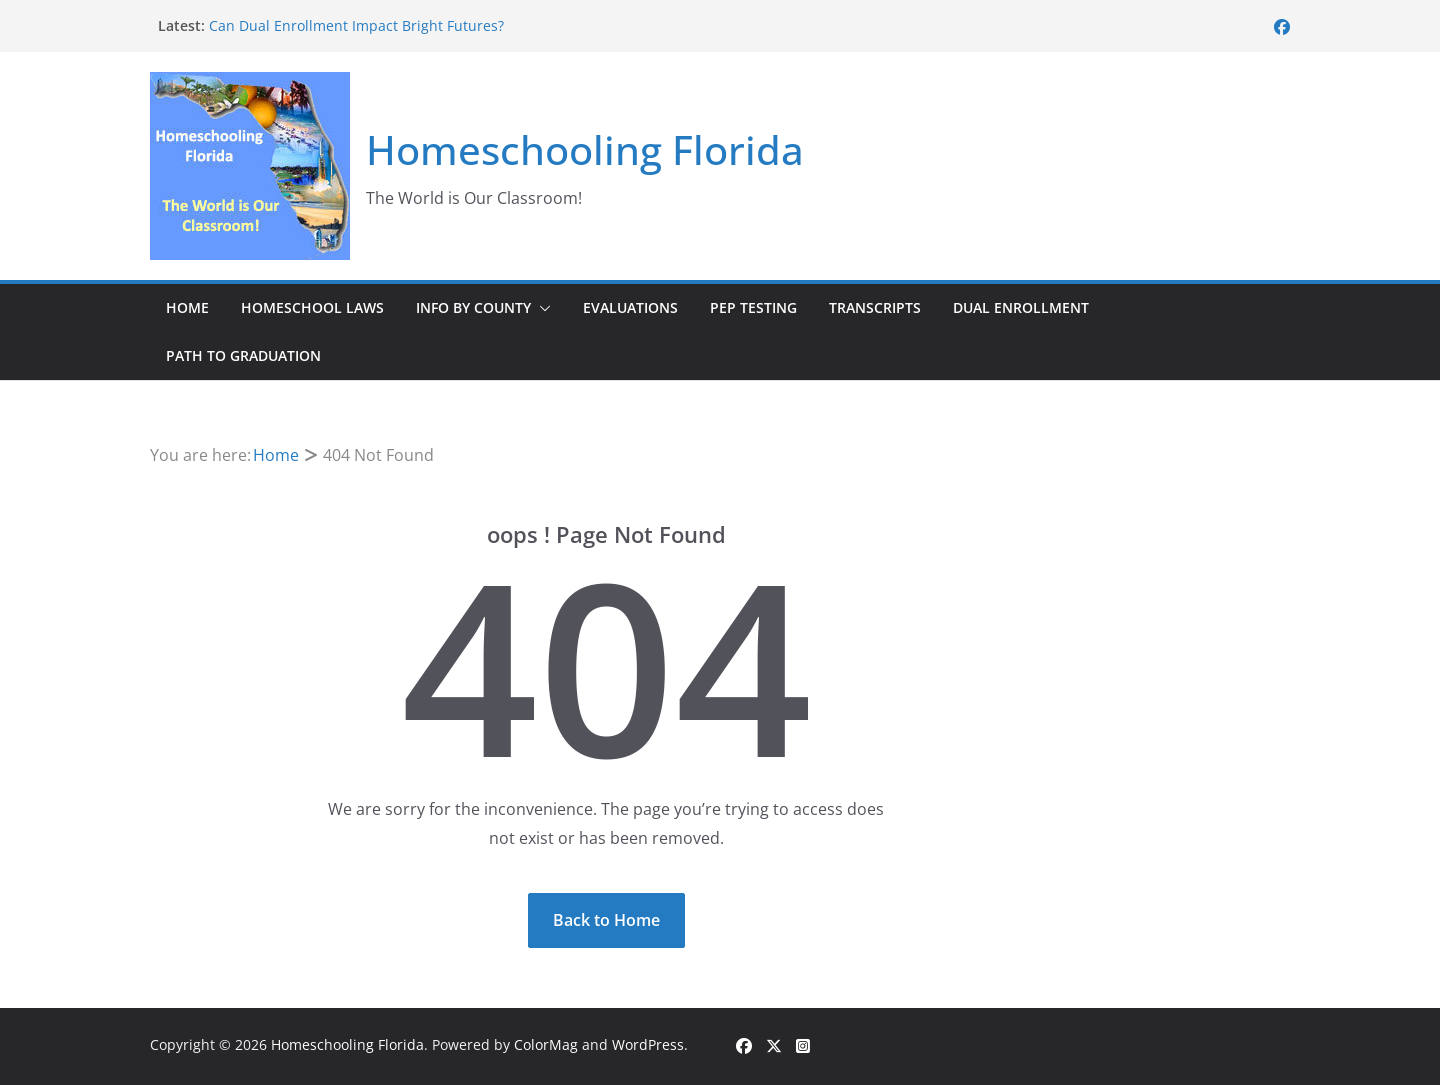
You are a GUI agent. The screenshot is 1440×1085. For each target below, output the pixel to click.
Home (187, 307)
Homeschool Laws (312, 307)
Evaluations (630, 307)
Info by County (473, 307)
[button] (541, 308)
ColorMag (546, 1044)
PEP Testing (753, 307)
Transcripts (875, 307)
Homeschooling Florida (585, 149)
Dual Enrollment (1021, 307)
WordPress (648, 1044)
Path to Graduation (243, 355)
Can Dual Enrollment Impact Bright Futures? (356, 25)
